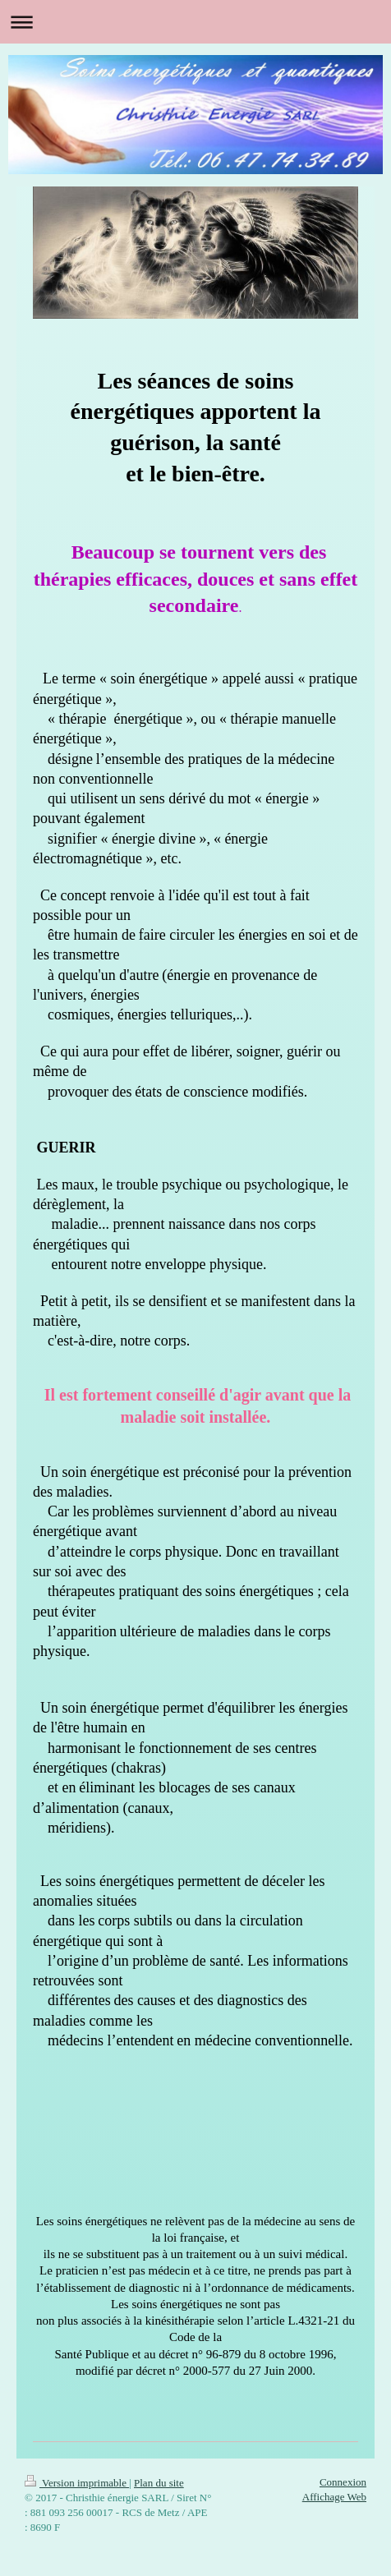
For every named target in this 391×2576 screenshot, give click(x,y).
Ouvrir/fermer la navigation (195, 21)
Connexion (343, 2482)
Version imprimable (77, 2483)
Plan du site (159, 2483)
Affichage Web (334, 2497)
